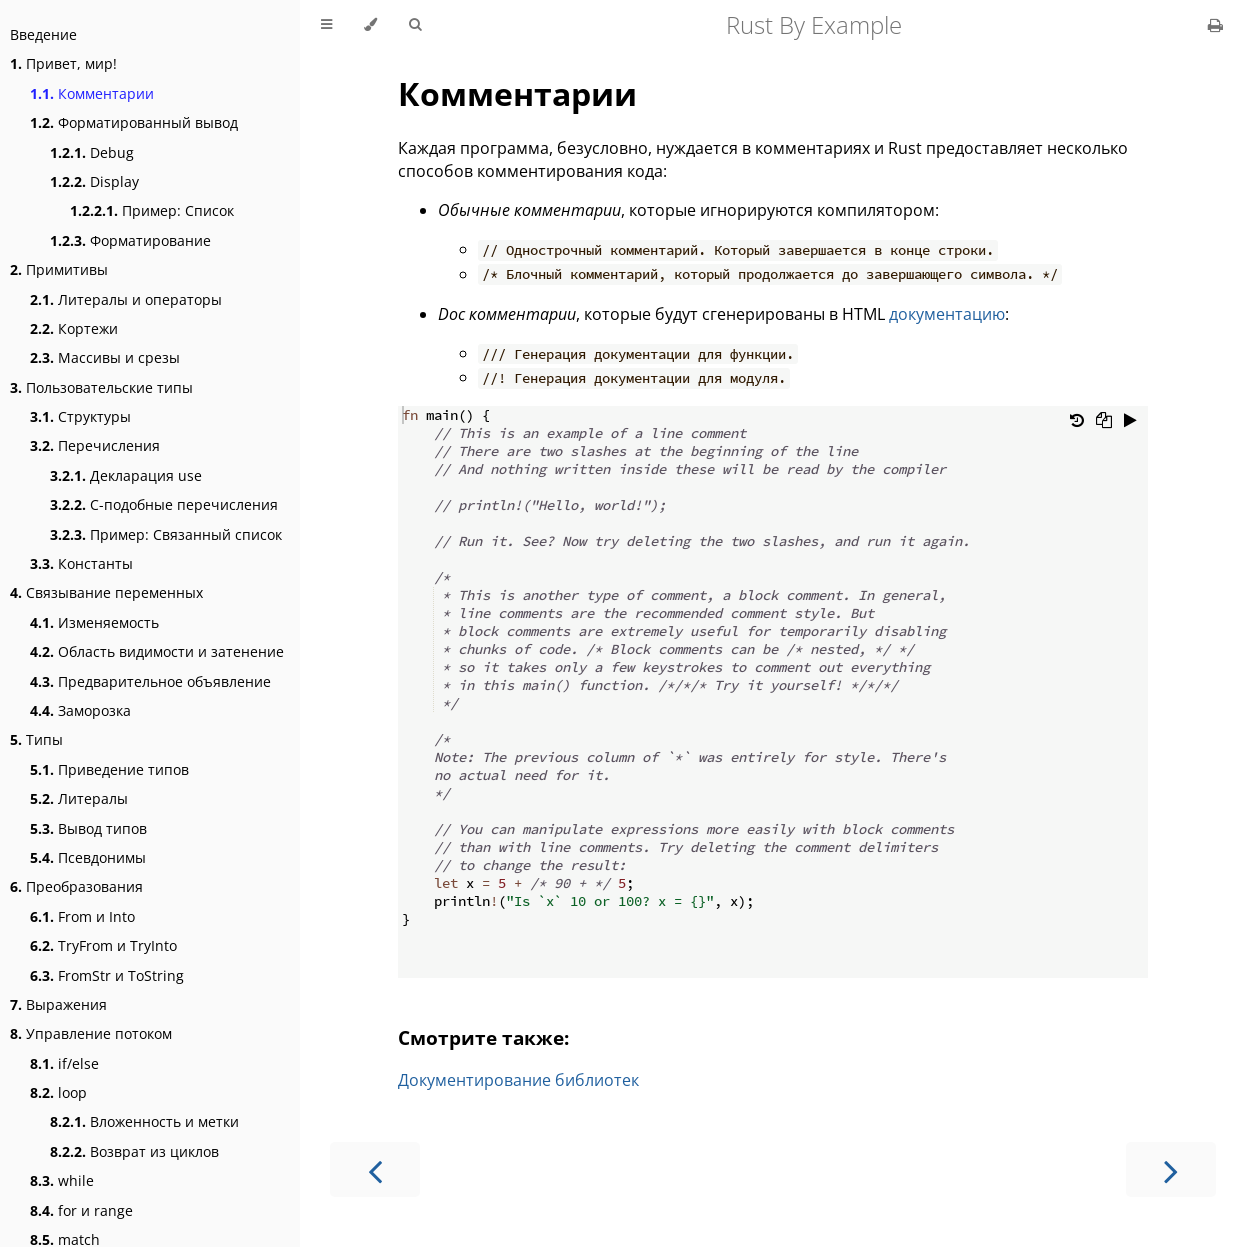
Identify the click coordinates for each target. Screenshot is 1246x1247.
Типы (36, 739)
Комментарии (92, 93)
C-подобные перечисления (164, 504)
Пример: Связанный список (166, 534)
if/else (64, 1063)
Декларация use (126, 475)
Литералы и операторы (126, 299)
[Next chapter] (1171, 1169)
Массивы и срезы (105, 357)
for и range (81, 1210)
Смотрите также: (483, 1037)
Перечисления (95, 445)
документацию (947, 314)
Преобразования (76, 886)
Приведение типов (109, 769)
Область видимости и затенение (157, 651)
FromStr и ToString (107, 975)
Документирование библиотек (518, 1080)
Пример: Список (152, 210)
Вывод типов (88, 828)
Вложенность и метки (144, 1121)
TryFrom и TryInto (103, 945)
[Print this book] (1215, 25)
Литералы (79, 798)
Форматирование (130, 240)
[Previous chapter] (375, 1169)
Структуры (80, 416)
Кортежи (74, 328)
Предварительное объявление (150, 681)
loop (58, 1092)
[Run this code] (1130, 422)
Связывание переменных (106, 592)
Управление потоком (91, 1033)
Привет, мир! (63, 63)
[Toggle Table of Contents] (326, 25)
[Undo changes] (1077, 422)
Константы (81, 563)
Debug (92, 152)
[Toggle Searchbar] (415, 25)
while (62, 1180)
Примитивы (59, 269)
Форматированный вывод (134, 122)
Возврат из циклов (134, 1151)
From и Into (82, 916)
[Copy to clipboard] (1104, 422)
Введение (43, 34)
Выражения (58, 1004)
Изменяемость (94, 622)
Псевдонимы (88, 857)
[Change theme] (370, 25)
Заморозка (80, 710)
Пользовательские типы (101, 387)
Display (94, 181)
